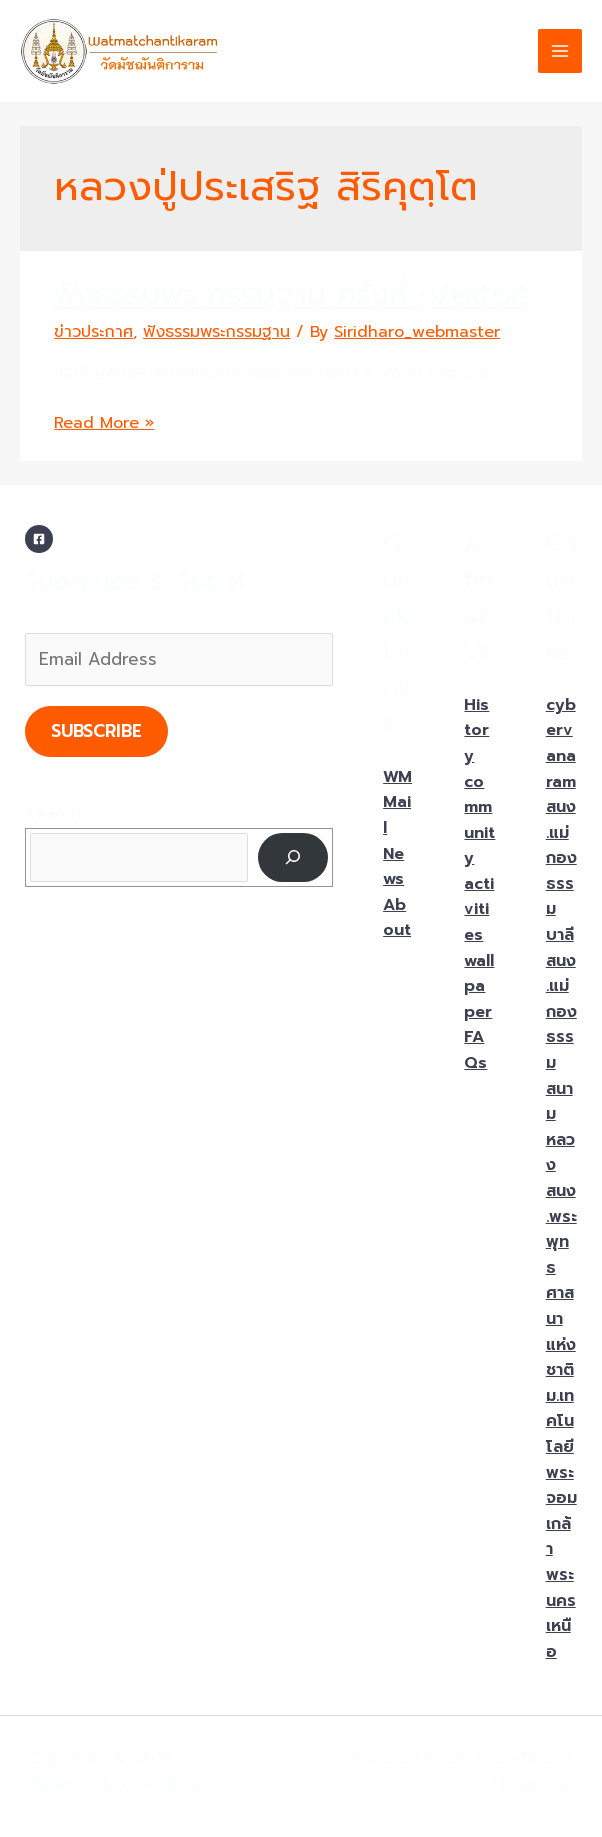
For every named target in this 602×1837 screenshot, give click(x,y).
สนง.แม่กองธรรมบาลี (561, 871)
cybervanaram (561, 743)
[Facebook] (39, 539)
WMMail (397, 802)
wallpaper (479, 986)
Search (53, 814)
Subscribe (96, 731)
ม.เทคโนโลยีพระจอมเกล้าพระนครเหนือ (561, 1524)
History (476, 730)
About (397, 918)
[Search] (293, 857)
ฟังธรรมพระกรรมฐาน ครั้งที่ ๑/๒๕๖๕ (292, 295)
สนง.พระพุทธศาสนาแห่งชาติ (561, 1280)
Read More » (104, 423)
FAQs (475, 1050)
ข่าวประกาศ (93, 332)
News (393, 867)
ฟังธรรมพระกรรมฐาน (216, 332)
